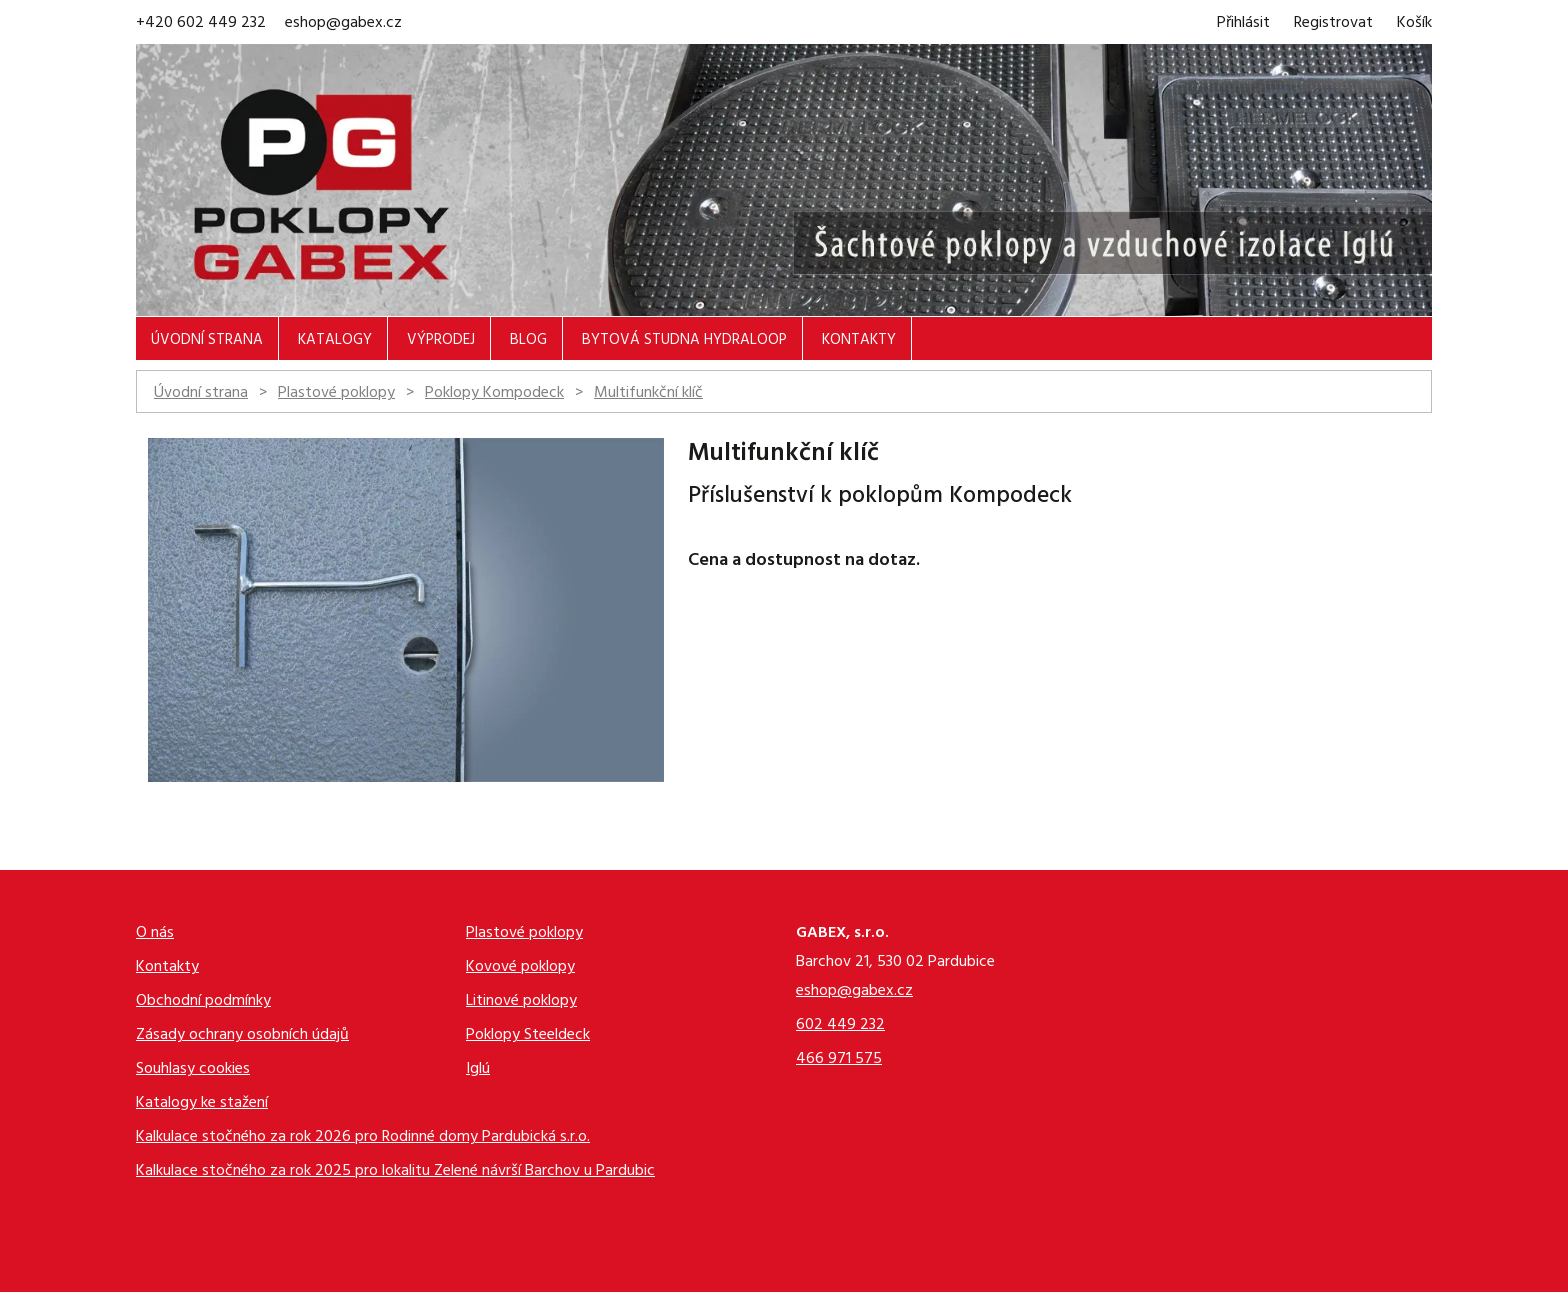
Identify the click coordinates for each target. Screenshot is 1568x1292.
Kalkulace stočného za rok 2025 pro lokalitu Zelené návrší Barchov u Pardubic (395, 1172)
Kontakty (859, 341)
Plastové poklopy (336, 394)
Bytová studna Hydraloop (684, 341)
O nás (155, 934)
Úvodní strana (207, 341)
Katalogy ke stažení (202, 1104)
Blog (528, 341)
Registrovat (1333, 24)
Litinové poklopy (521, 1002)
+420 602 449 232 (201, 24)
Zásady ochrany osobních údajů (242, 1036)
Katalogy (335, 341)
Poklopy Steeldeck (528, 1036)
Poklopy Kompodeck (494, 394)
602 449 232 (840, 1026)
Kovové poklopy (520, 968)
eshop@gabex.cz (343, 24)
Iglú (478, 1070)
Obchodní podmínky (203, 1002)
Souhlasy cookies (193, 1070)
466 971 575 (839, 1060)
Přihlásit (1243, 24)
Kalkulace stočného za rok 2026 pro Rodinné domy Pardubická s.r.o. (363, 1138)
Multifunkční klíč (648, 394)
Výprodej (441, 341)
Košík (1414, 24)
